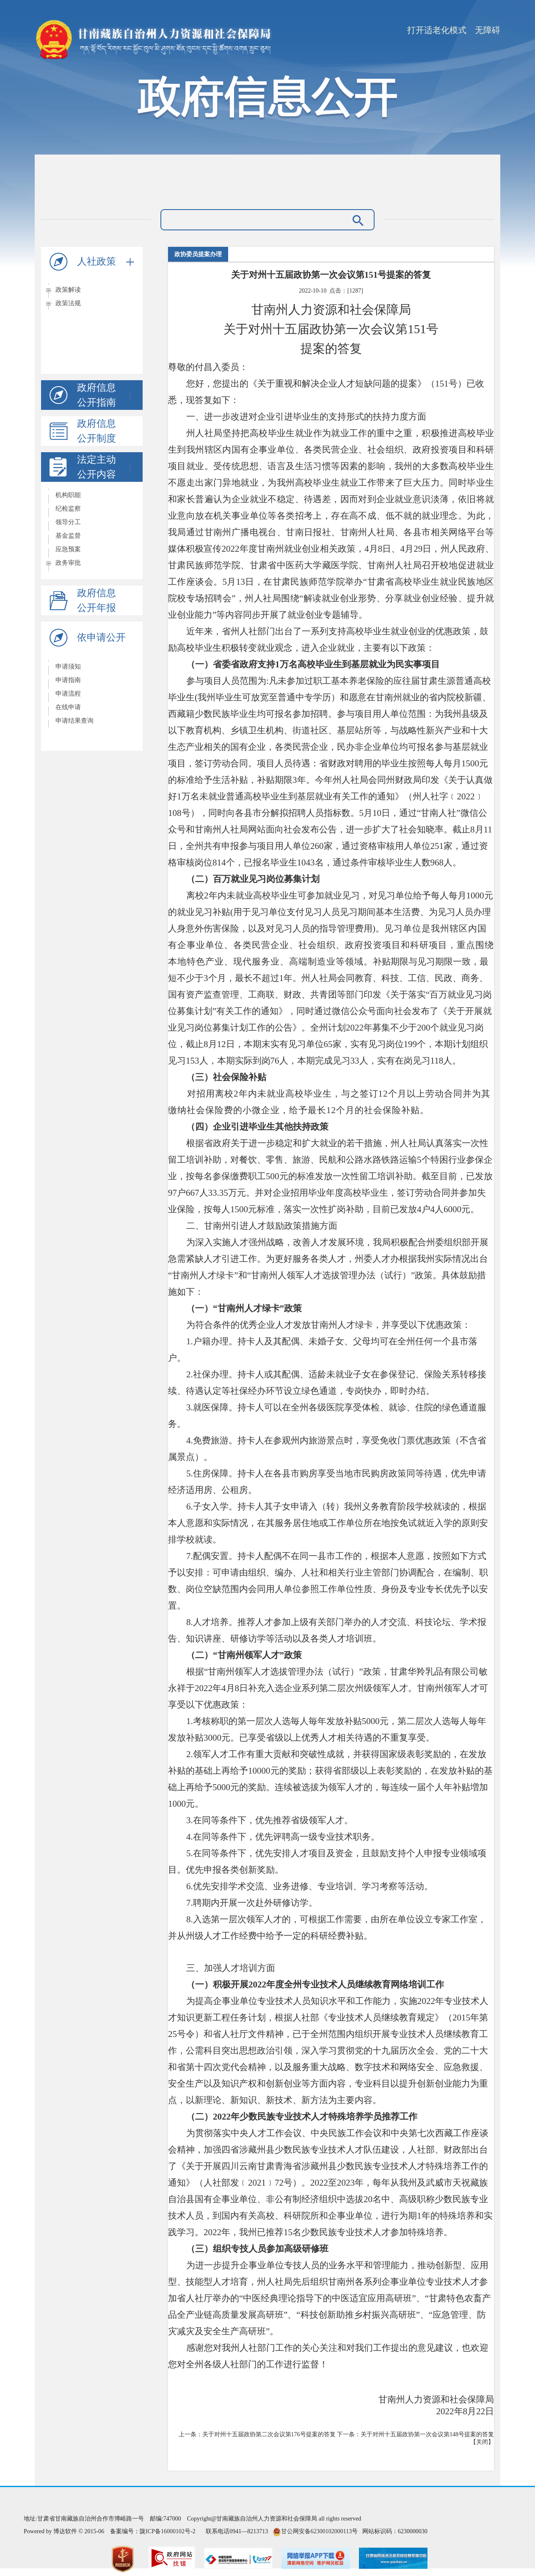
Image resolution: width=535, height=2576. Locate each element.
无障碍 (487, 30)
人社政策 (105, 261)
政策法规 (68, 303)
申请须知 (68, 666)
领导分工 (68, 522)
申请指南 (68, 680)
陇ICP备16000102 (162, 2531)
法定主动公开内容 (105, 467)
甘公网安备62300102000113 (316, 2531)
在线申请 (68, 707)
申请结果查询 (74, 720)
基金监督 (68, 535)
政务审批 (68, 562)
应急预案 (68, 549)
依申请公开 (101, 637)
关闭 (482, 2442)
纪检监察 (68, 508)
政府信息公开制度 (96, 431)
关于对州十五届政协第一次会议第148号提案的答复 (427, 2434)
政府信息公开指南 (105, 395)
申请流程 (68, 693)
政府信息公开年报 (96, 600)
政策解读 (68, 289)
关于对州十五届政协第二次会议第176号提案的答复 (269, 2434)
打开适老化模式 (436, 30)
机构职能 (68, 495)
